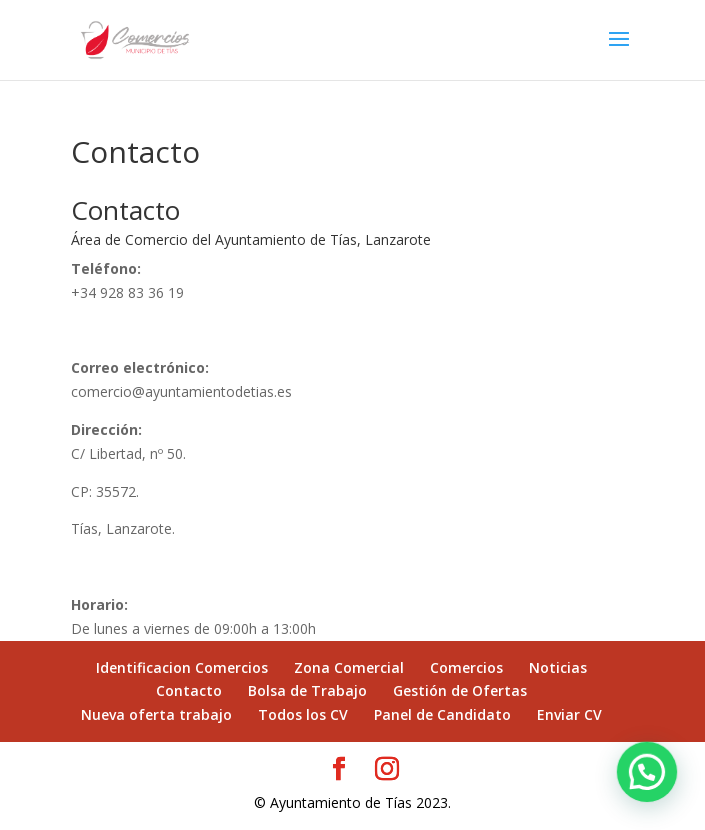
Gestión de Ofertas (460, 690)
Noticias (558, 667)
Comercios (466, 667)
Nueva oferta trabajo (156, 714)
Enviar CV (569, 714)
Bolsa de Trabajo (307, 690)
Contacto (189, 690)
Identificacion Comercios (182, 667)
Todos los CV (303, 714)
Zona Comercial (349, 667)
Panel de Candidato (442, 714)
